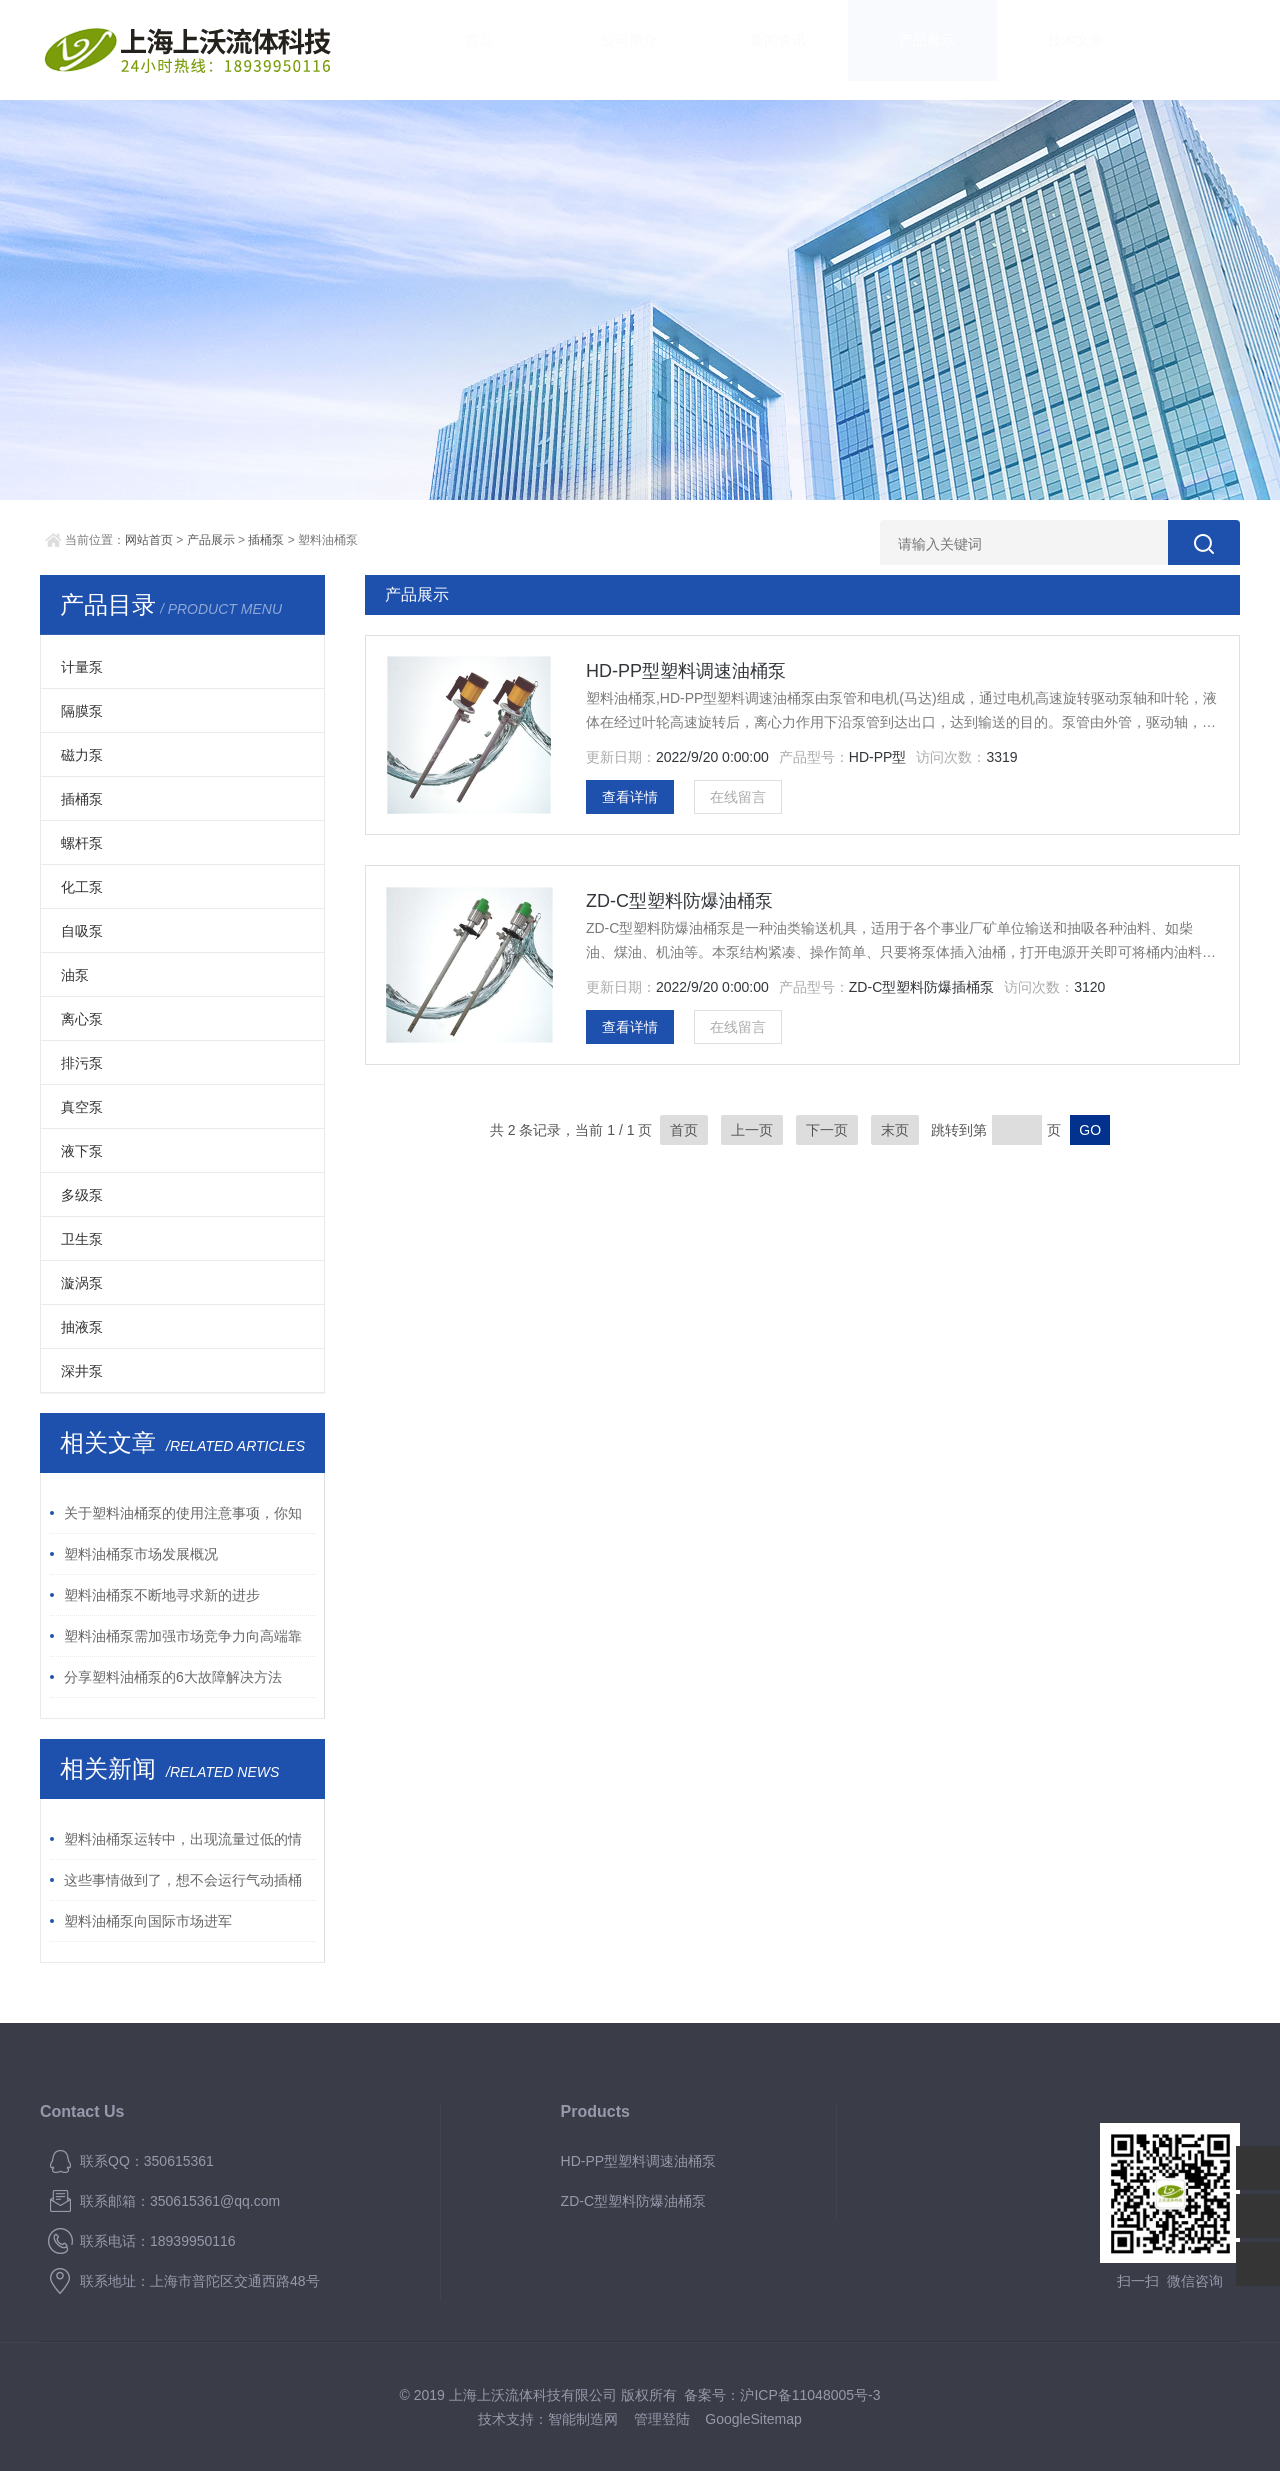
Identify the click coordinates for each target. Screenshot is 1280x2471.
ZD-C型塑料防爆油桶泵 (679, 901)
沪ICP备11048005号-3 (810, 2395)
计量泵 (82, 667)
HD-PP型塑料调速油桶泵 (686, 671)
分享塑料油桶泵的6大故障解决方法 (173, 1677)
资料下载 (1060, 49)
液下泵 (82, 1151)
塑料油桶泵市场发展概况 (141, 1554)
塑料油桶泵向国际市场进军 (148, 1921)
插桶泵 (266, 540)
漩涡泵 (82, 1283)
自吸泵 (82, 931)
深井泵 (82, 1371)
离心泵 (82, 1019)
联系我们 (1180, 49)
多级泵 (82, 1195)
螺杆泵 (82, 843)
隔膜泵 (82, 711)
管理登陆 (662, 2419)
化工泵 (82, 887)
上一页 (752, 1130)
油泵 (75, 975)
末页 (895, 1130)
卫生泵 (82, 1239)
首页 (460, 49)
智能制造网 (583, 2419)
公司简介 (580, 49)
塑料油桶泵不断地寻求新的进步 (162, 1595)
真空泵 (82, 1107)
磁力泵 (82, 755)
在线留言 (738, 797)
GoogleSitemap (753, 2419)
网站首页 (149, 540)
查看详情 (630, 797)
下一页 (827, 1130)
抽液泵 (82, 1327)
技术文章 (940, 49)
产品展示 (820, 49)
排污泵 (82, 1063)
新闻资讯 (700, 49)
